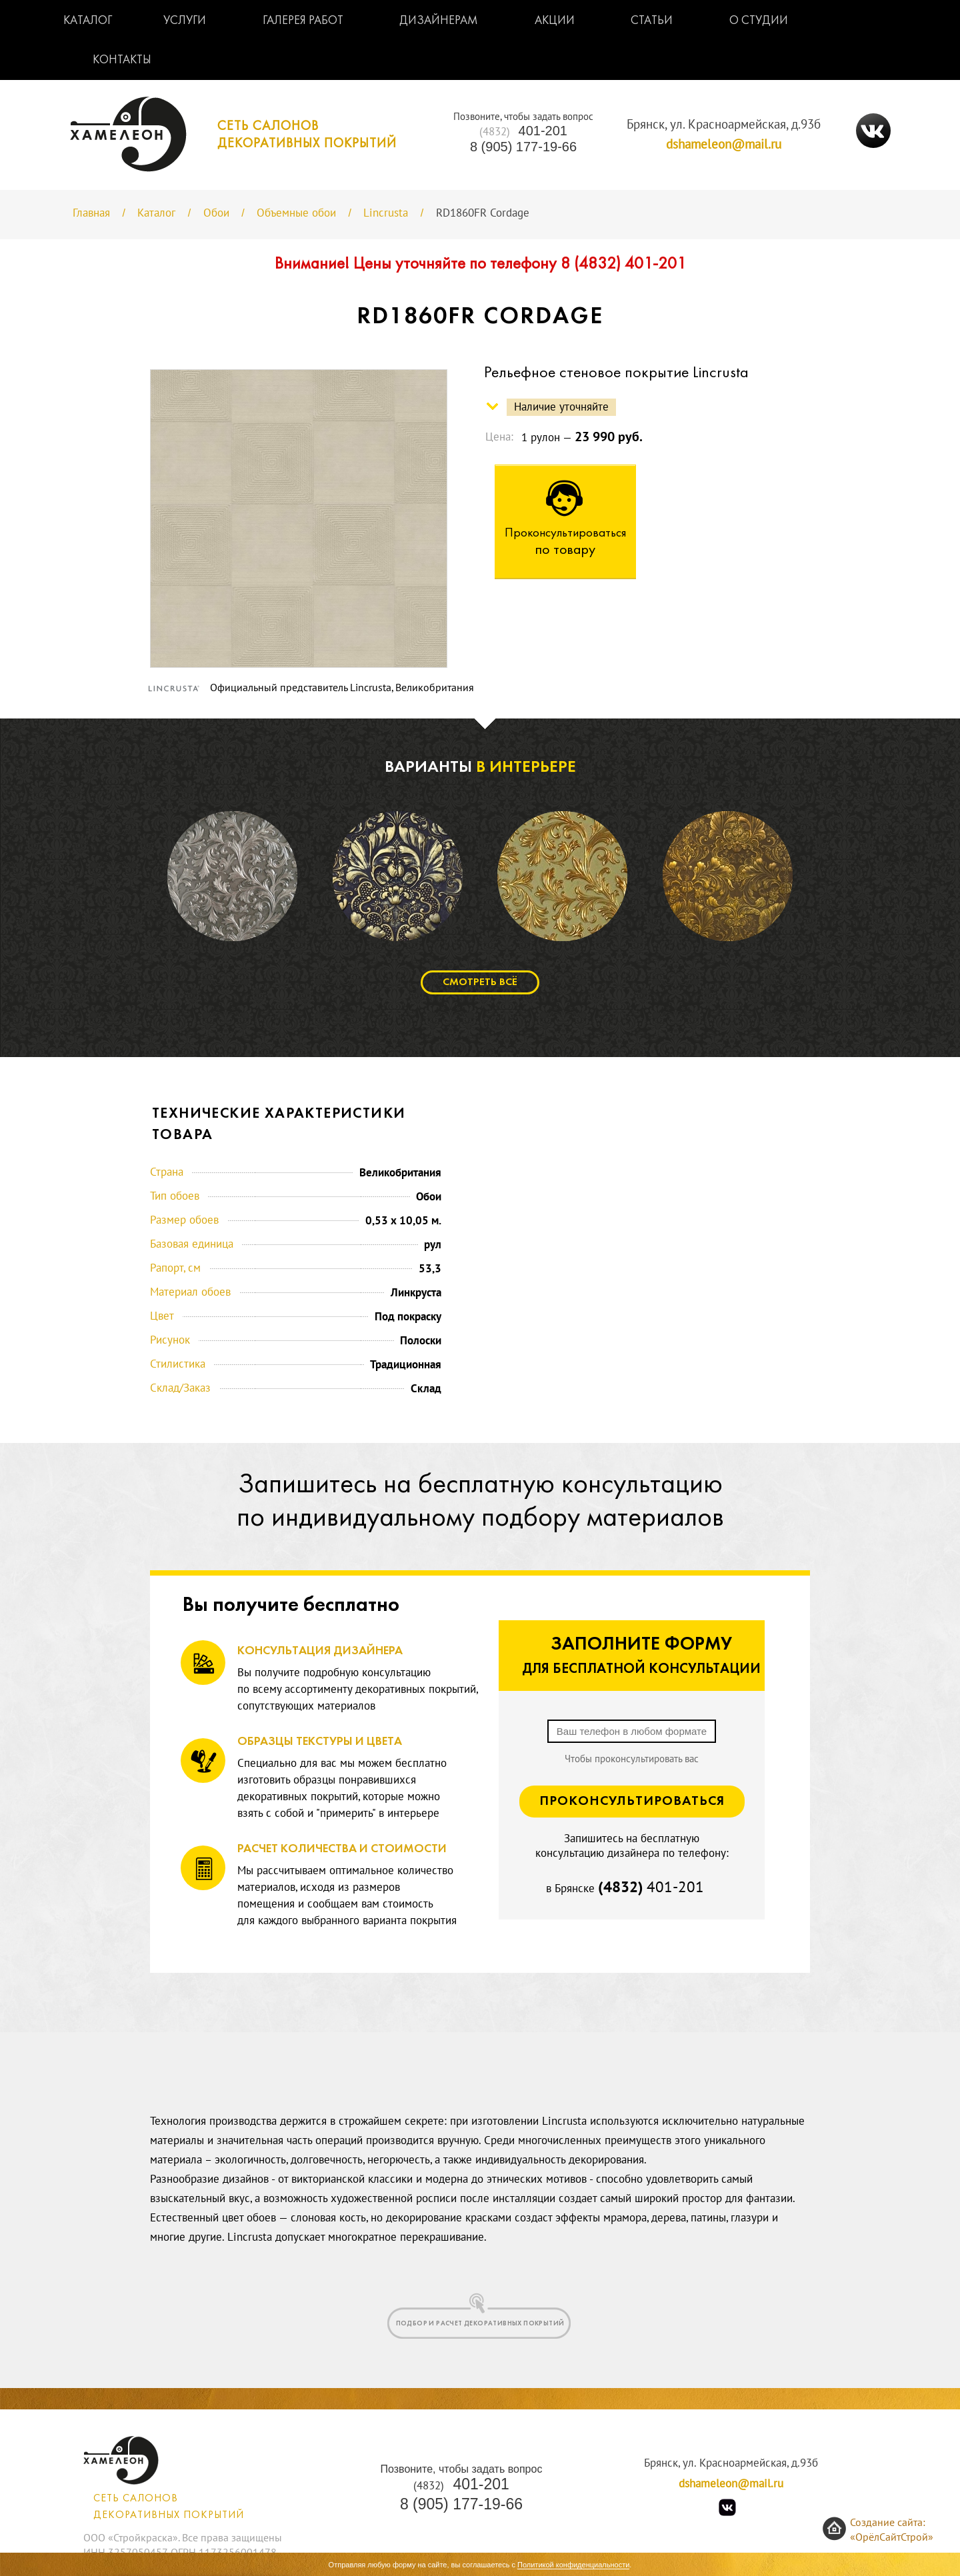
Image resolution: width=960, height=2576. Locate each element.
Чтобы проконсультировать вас (632, 1759)
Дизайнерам (438, 21)
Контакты (122, 60)
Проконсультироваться (632, 1801)
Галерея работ (303, 21)
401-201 (523, 131)
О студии (758, 21)
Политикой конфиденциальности (573, 2565)
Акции (555, 21)
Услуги (184, 21)
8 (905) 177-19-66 (523, 146)
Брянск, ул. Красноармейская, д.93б (724, 124)
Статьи (652, 21)
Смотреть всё (480, 982)
